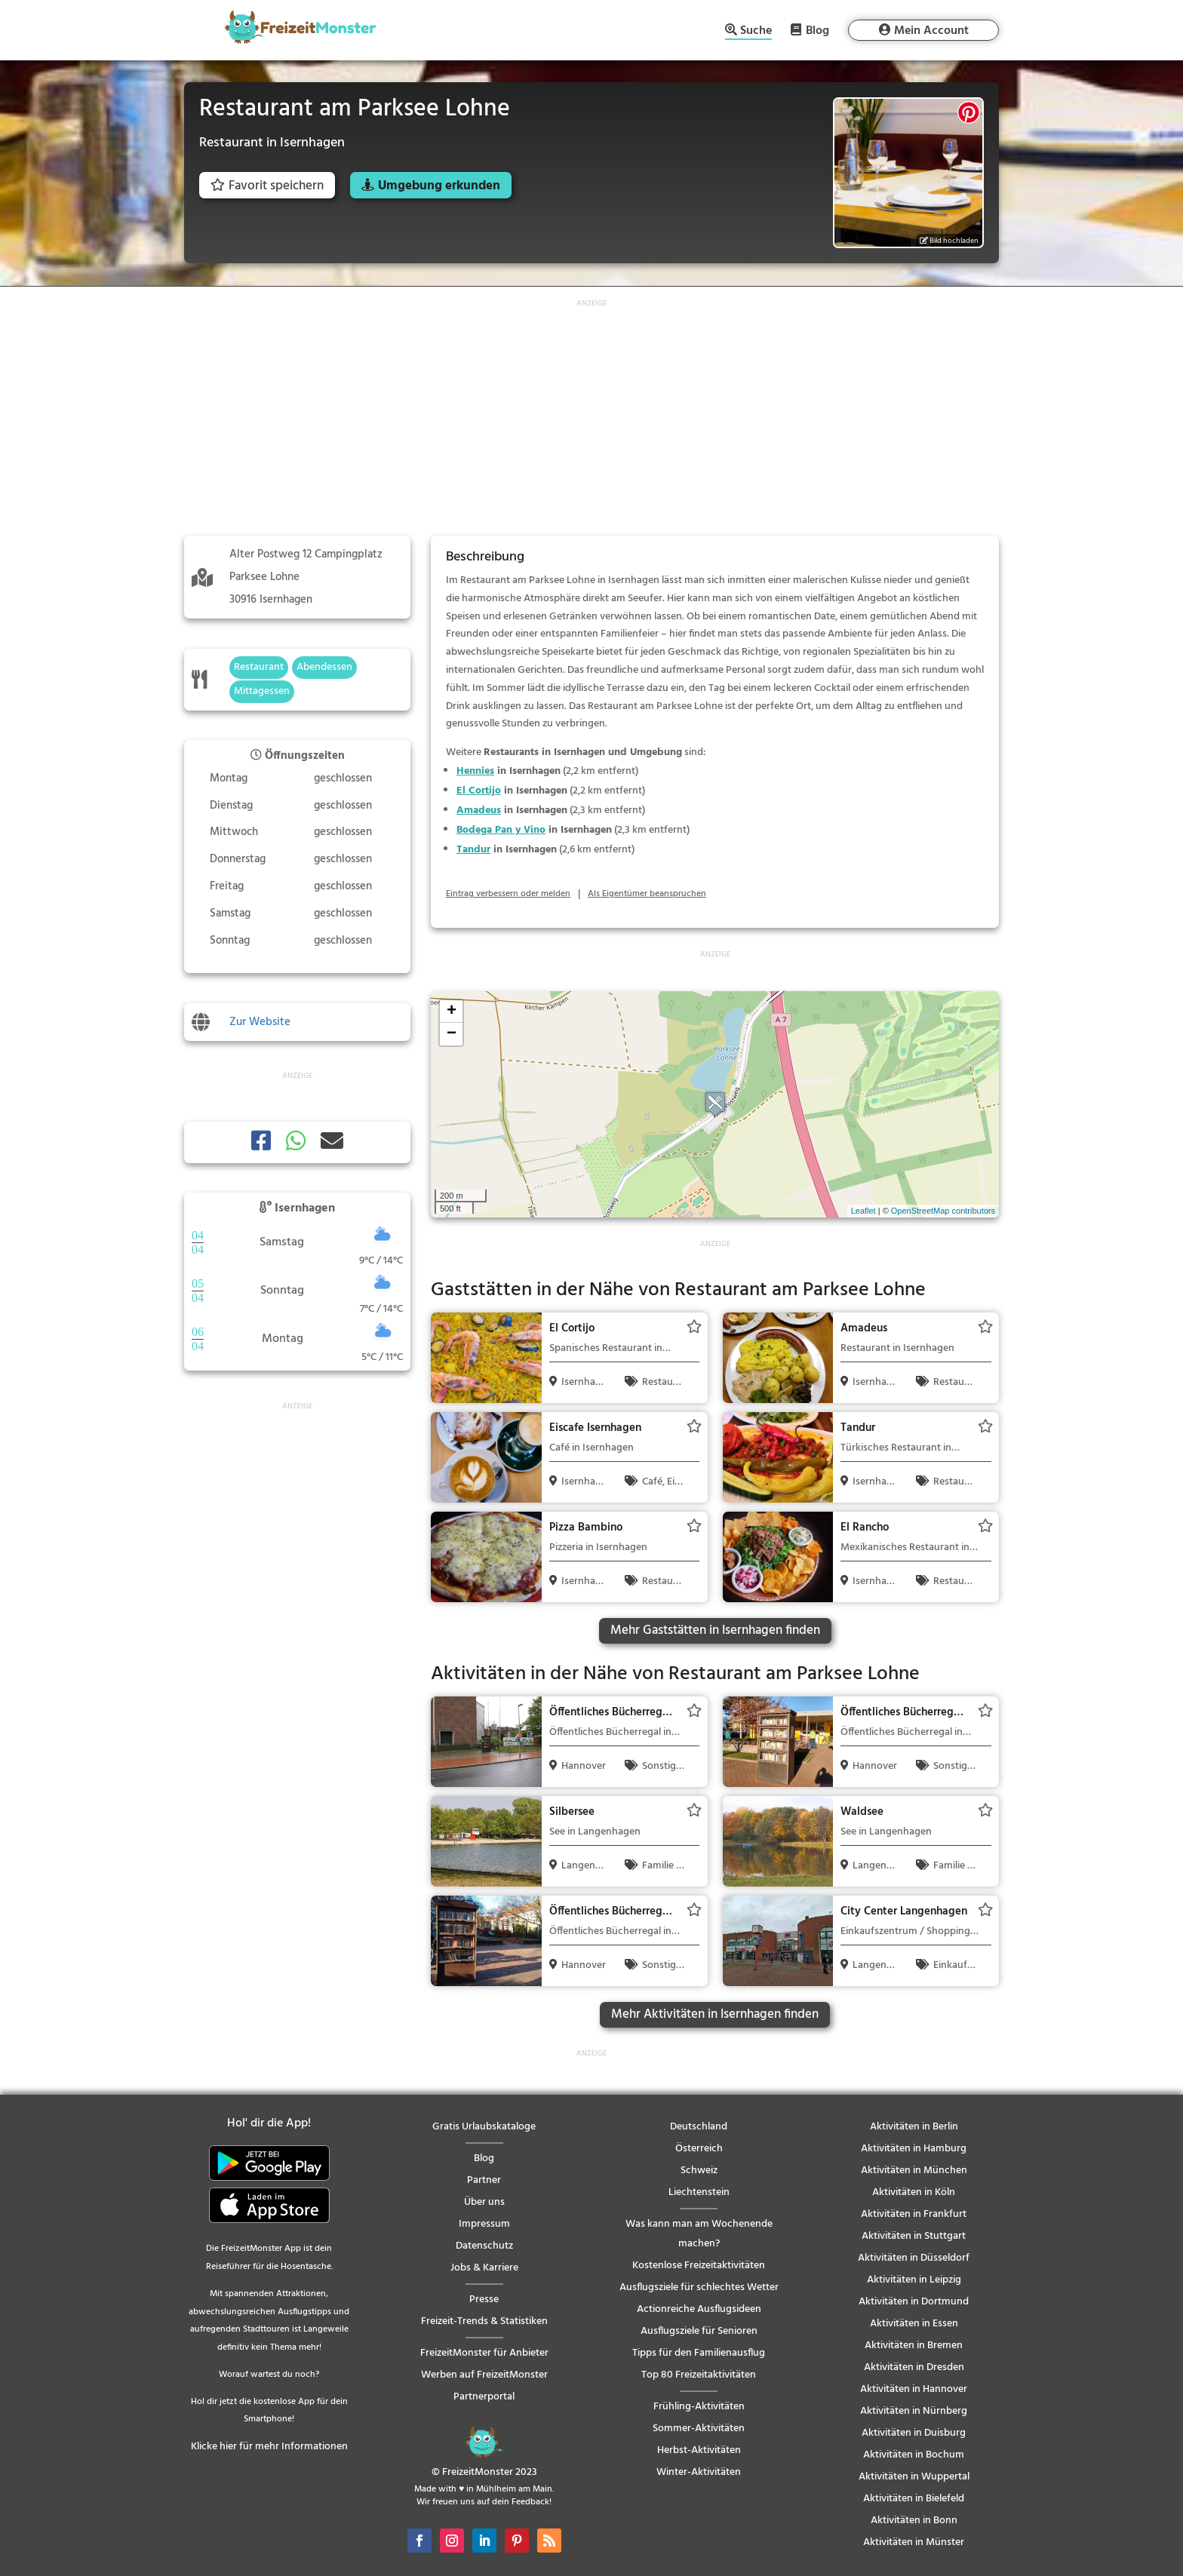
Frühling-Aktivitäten (699, 2406)
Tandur (473, 849)
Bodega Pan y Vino (500, 830)
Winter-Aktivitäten (698, 2472)
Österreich (699, 2148)
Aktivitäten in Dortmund (914, 2301)
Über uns (484, 2202)
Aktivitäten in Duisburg (914, 2433)
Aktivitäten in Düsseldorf (913, 2258)
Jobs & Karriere (484, 2268)
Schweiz (699, 2170)
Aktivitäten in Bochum (913, 2455)
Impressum (484, 2224)
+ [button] (451, 1011)
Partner (484, 2180)
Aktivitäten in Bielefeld (913, 2498)
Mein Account (931, 31)
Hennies (475, 771)
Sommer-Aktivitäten (699, 2428)
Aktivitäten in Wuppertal (914, 2476)
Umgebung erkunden (439, 186)
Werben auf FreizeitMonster (484, 2375)
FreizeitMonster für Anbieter (484, 2353)
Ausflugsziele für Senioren (699, 2331)
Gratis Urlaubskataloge (484, 2126)
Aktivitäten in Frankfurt (913, 2214)
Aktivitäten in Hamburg (913, 2148)
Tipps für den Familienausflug (698, 2353)
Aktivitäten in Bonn (914, 2520)
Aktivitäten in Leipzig (914, 2280)
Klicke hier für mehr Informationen (269, 2446)
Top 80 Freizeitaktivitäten (698, 2375)
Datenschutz (484, 2246)
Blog (817, 30)
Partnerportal (484, 2397)
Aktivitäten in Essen (914, 2323)
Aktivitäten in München (914, 2170)
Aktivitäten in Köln (913, 2192)
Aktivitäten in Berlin (914, 2126)
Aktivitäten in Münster (913, 2542)
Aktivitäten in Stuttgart (914, 2236)
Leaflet (863, 1210)
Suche (756, 32)
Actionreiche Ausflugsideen (699, 2309)
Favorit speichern (267, 186)
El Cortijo (478, 791)
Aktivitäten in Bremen (914, 2345)
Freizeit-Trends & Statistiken (484, 2321)
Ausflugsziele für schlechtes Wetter (699, 2287)
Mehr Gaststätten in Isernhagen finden (715, 1630)
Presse (484, 2299)
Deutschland (698, 2126)
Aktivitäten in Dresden (914, 2367)
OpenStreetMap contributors (943, 1210)
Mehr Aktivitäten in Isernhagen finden (715, 2014)
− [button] (451, 1034)
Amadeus (478, 810)
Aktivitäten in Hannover (913, 2389)
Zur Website (259, 1022)
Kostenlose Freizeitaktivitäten (698, 2265)
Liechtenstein (699, 2192)
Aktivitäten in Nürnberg (913, 2411)
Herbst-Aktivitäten (699, 2450)
